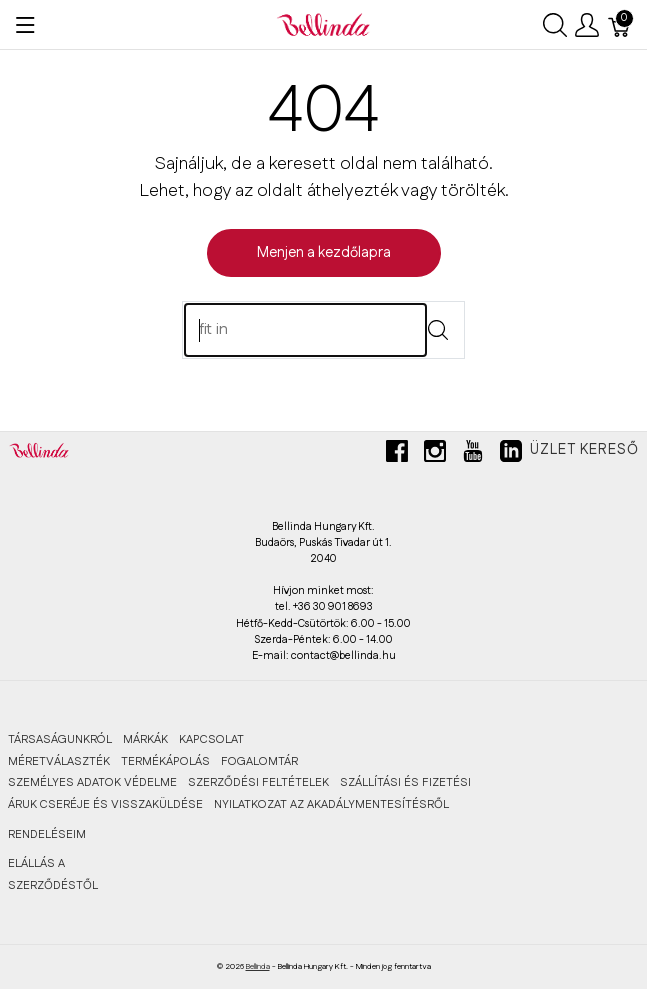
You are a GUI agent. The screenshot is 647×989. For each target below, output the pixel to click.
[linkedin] (511, 459)
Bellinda (258, 966)
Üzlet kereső (584, 450)
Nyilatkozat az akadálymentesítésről (331, 804)
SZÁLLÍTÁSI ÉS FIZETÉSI (405, 782)
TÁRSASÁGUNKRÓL (60, 739)
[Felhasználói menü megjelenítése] (587, 25)
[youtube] (473, 459)
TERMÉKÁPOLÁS (165, 761)
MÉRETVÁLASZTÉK (59, 761)
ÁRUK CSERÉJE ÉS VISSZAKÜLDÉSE (105, 804)
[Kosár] (620, 25)
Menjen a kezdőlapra (324, 253)
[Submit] (438, 331)
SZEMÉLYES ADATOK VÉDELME (92, 782)
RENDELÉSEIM (47, 834)
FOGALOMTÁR (259, 761)
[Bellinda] (323, 24)
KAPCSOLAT (211, 739)
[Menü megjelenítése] (25, 25)
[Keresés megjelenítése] (555, 25)
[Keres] (305, 330)
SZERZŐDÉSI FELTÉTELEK (258, 782)
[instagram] (435, 459)
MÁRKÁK (145, 739)
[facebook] (397, 459)
